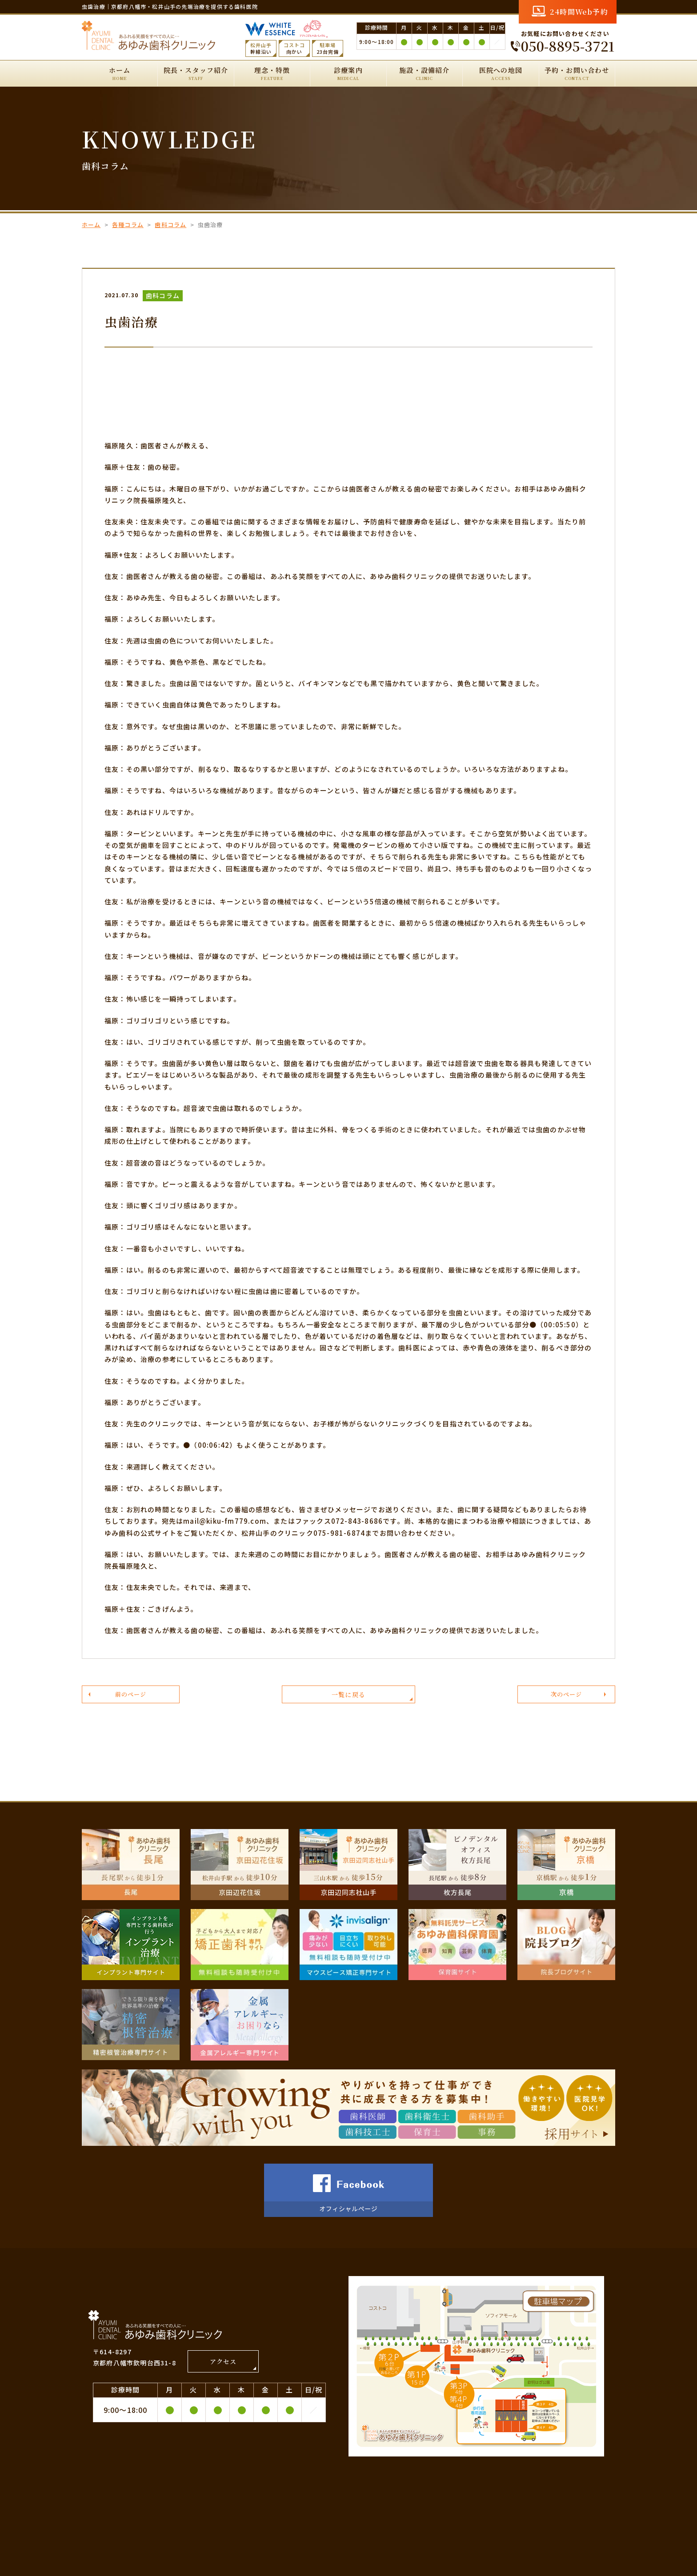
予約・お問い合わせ (577, 73)
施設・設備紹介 (424, 73)
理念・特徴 (272, 73)
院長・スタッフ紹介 (195, 73)
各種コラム (128, 224)
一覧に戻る (348, 1698)
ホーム (119, 73)
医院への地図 (500, 73)
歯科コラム (170, 224)
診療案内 (348, 73)
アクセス (222, 2369)
